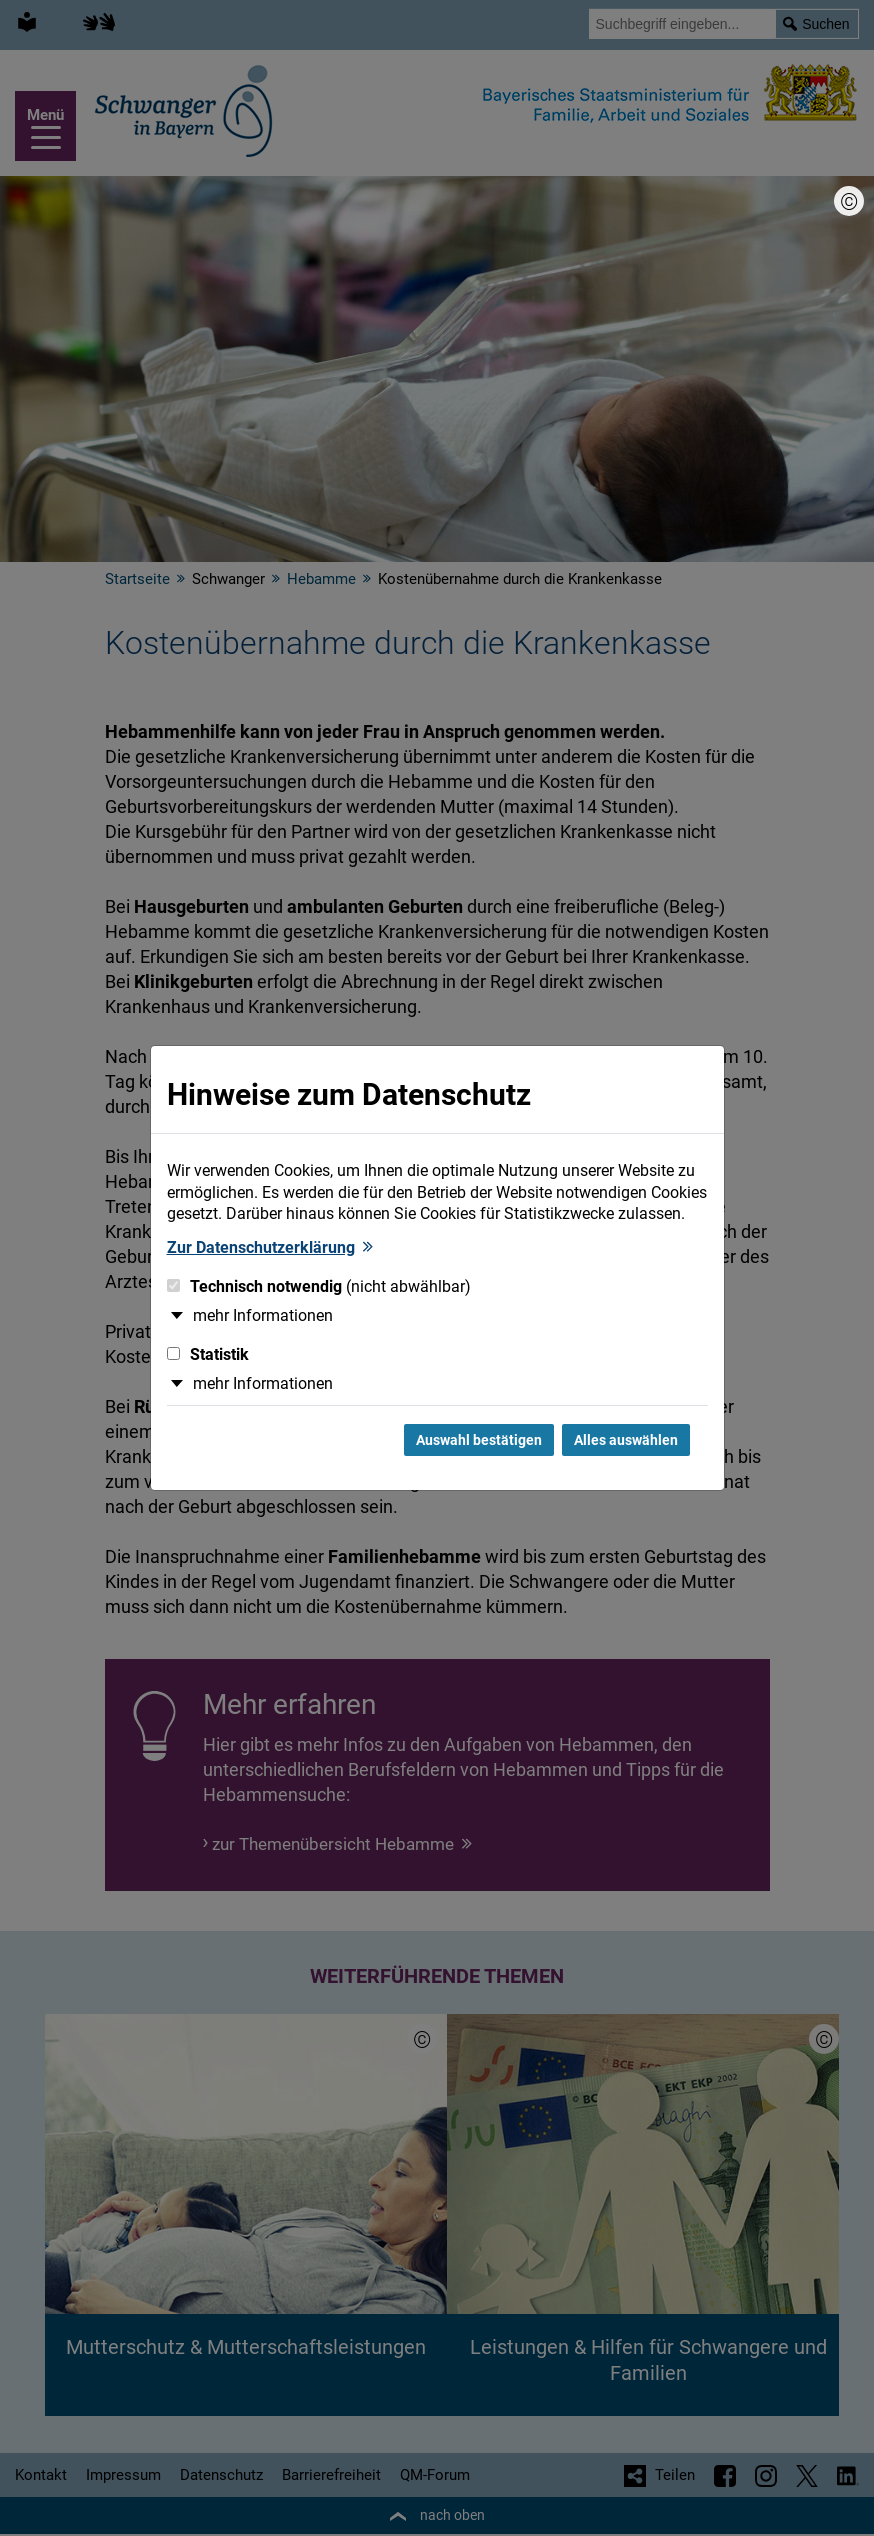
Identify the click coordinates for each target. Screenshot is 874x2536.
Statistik (208, 1354)
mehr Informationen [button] (263, 1315)
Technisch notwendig (319, 1286)
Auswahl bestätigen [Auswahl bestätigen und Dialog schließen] (479, 1440)
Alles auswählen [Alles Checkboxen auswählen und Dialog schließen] (626, 1440)
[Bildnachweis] (849, 201)
